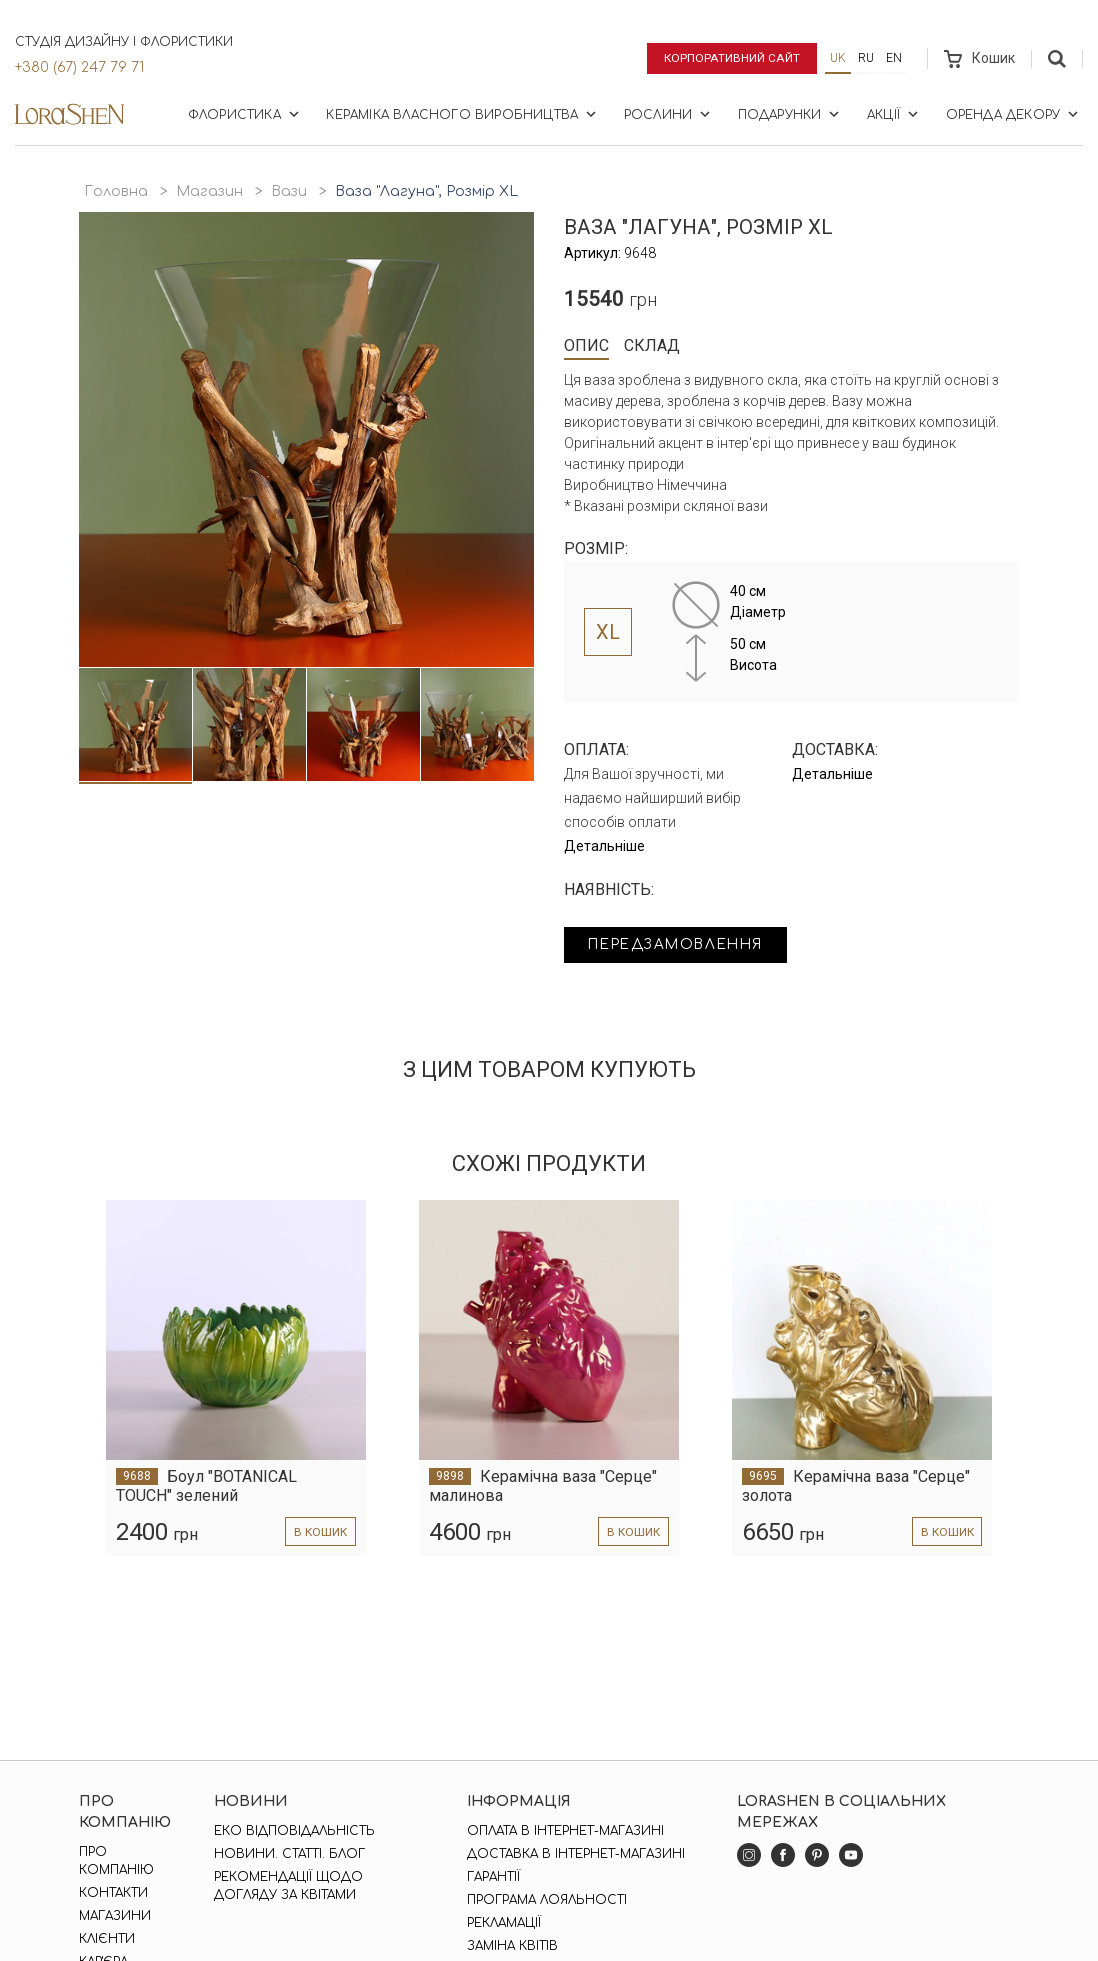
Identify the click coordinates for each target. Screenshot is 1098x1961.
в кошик (319, 1532)
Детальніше (604, 846)
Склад (652, 345)
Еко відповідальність (294, 1831)
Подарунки (791, 114)
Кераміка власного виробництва (463, 114)
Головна (116, 191)
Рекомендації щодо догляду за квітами (288, 1886)
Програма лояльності (547, 1900)
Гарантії (493, 1877)
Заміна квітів (512, 1946)
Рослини (669, 114)
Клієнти (107, 1939)
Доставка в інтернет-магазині (576, 1854)
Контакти (113, 1893)
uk (838, 58)
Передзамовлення (681, 945)
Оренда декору (1014, 114)
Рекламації (504, 1923)
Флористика (245, 114)
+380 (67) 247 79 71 (79, 67)
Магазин (209, 191)
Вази (289, 191)
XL (608, 632)
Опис (586, 345)
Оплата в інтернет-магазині (565, 1831)
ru (866, 58)
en (894, 58)
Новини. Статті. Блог (289, 1854)
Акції (894, 114)
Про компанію (116, 1861)
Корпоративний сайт (730, 58)
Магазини (115, 1916)
